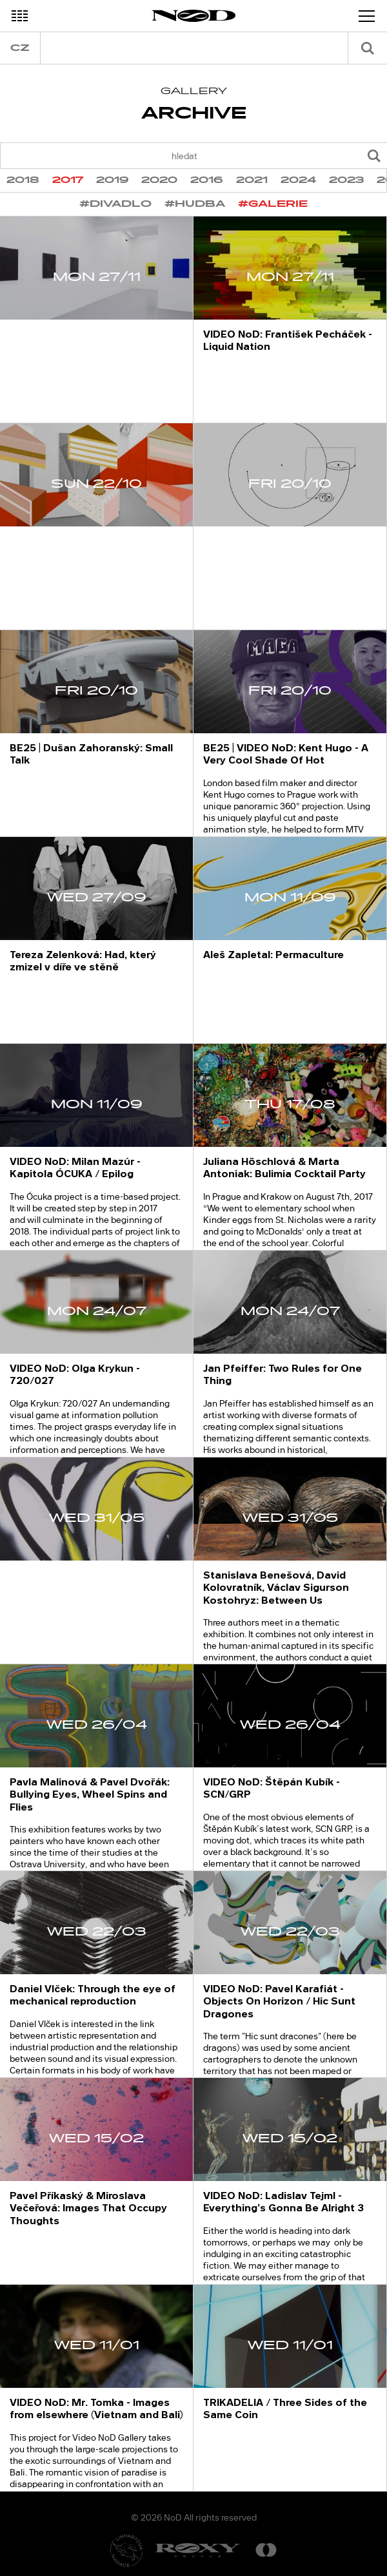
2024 (298, 180)
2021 (252, 180)
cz (20, 48)
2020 (159, 180)
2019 (112, 180)
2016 (206, 180)
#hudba (194, 204)
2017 (67, 180)
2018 (22, 180)
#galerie (273, 204)
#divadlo (115, 204)
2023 (346, 180)
